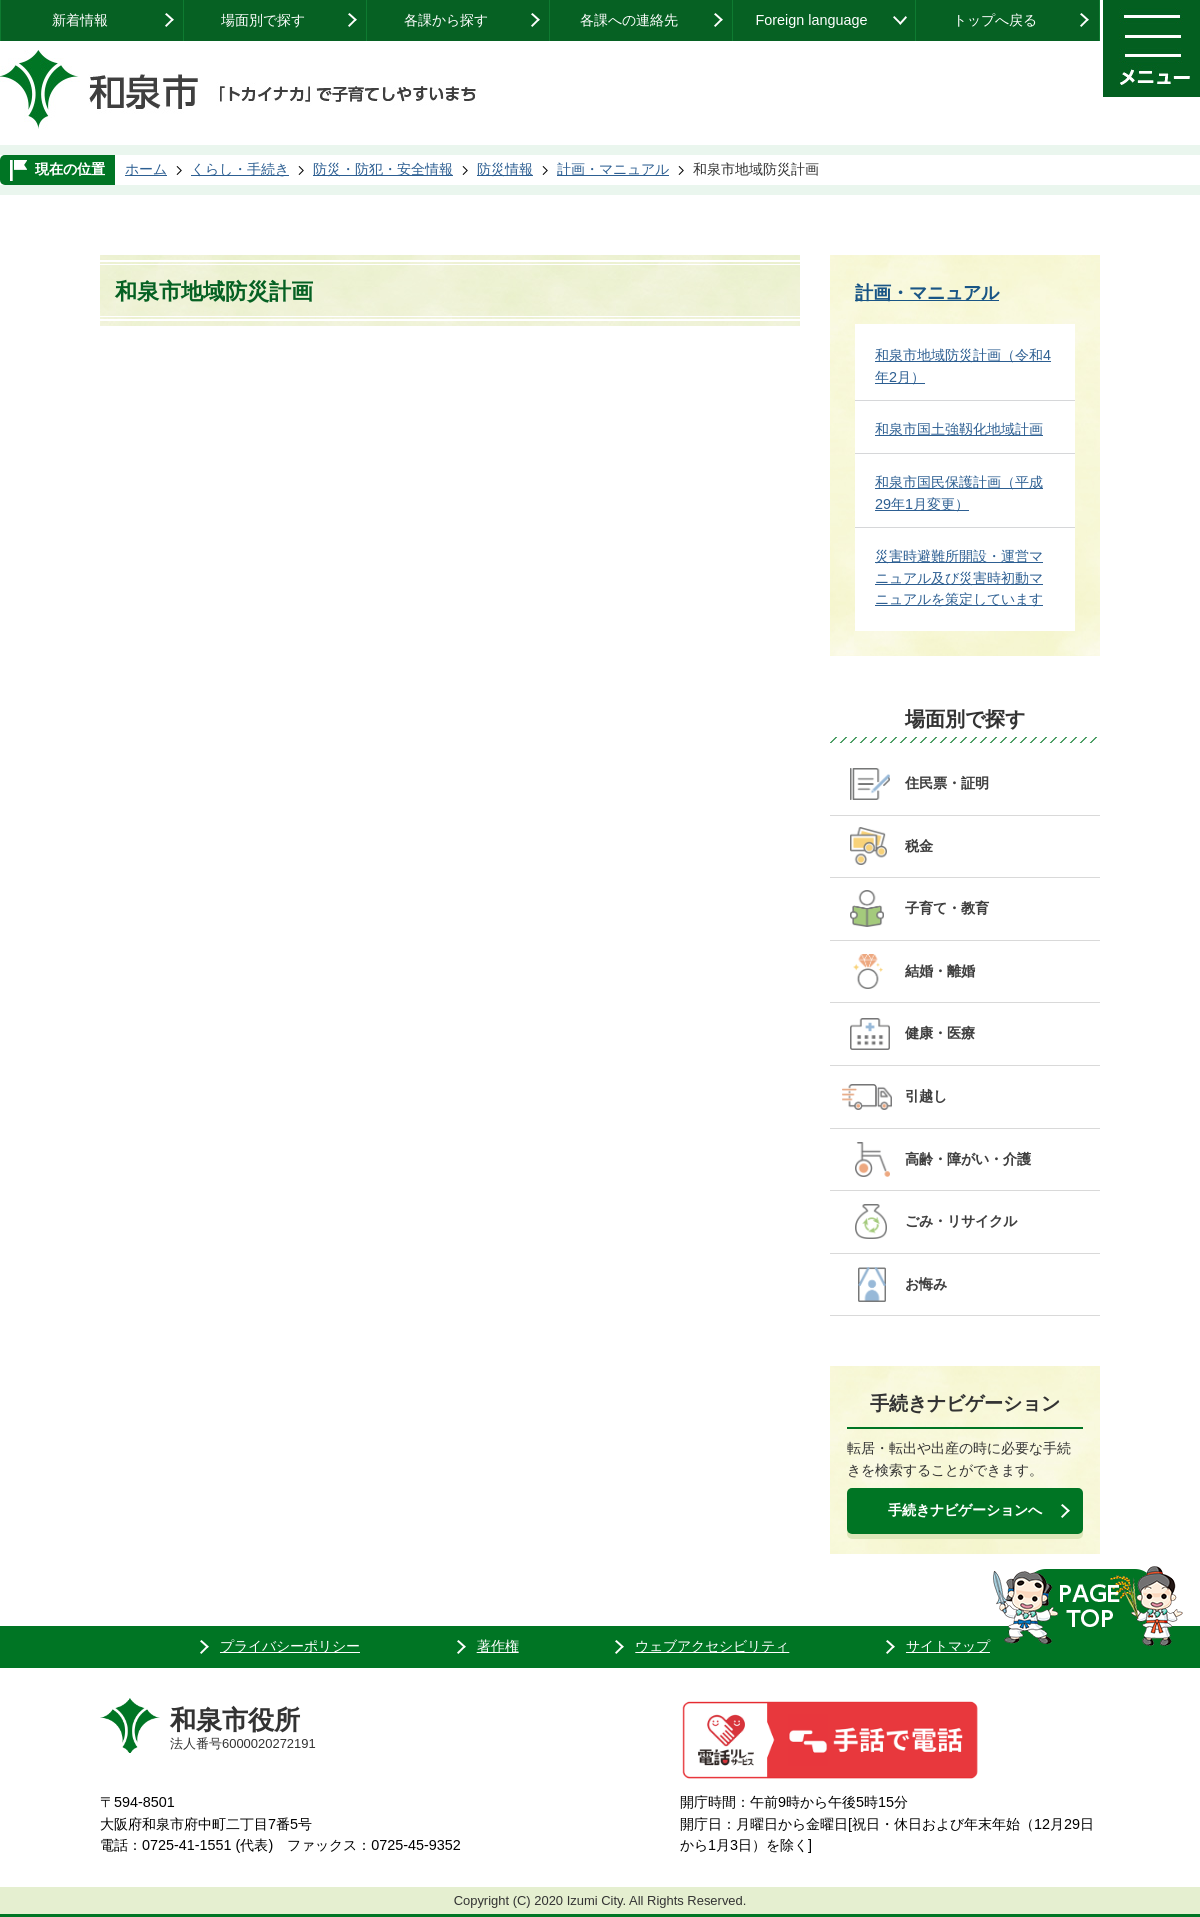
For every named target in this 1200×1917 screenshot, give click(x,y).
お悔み (926, 1284)
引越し (926, 1096)
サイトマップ (948, 1646)
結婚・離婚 (940, 971)
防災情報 (505, 169)
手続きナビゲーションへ (965, 1510)
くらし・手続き (240, 169)
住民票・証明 (947, 783)
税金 (919, 846)
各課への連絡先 (629, 20)
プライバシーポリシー (290, 1646)
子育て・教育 (947, 908)
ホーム (146, 169)
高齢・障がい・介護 (968, 1159)
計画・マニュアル (613, 169)
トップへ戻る (995, 20)
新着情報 (80, 20)
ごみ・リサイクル (961, 1221)
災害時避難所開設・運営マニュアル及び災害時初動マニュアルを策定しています (959, 577)
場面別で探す (263, 20)
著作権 (498, 1646)
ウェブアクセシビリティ (712, 1646)
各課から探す (446, 20)
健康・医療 (940, 1033)
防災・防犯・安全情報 (383, 169)
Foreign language (811, 20)
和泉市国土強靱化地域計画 (959, 429)
